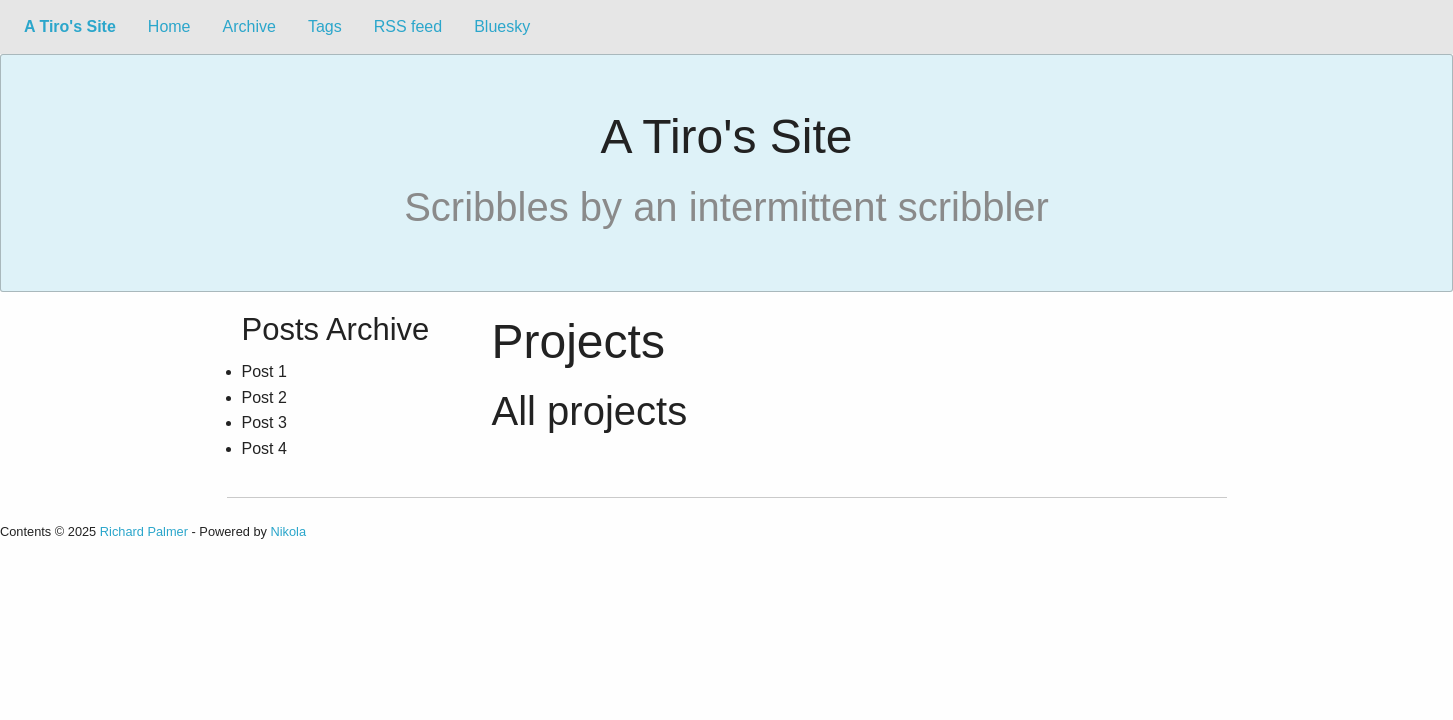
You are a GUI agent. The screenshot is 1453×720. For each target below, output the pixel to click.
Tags (325, 26)
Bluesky (502, 26)
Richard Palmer (144, 531)
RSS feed (408, 26)
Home (169, 26)
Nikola (289, 531)
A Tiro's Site (70, 26)
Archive (249, 26)
